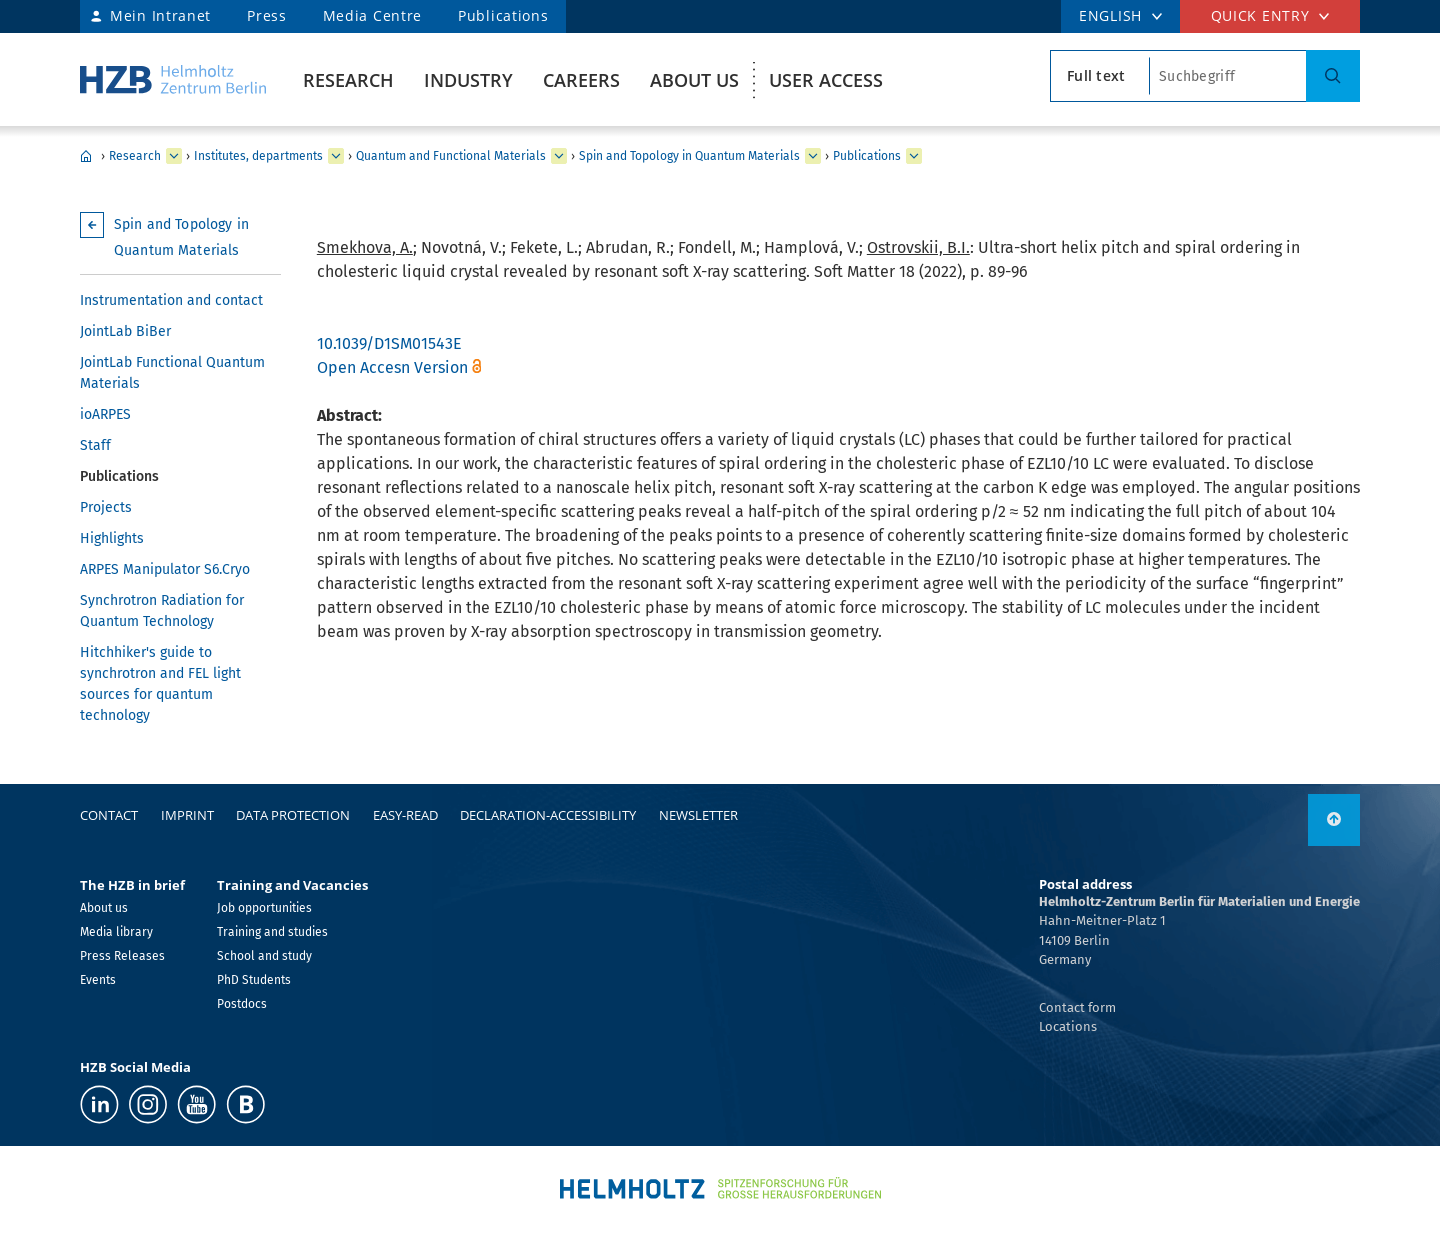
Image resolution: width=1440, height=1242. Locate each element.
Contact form (1077, 1007)
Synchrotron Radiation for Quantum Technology (162, 611)
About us (694, 80)
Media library (116, 932)
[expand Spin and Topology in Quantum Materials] (813, 156)
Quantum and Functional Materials (451, 156)
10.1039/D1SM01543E (389, 343)
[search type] (1100, 76)
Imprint (187, 815)
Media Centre (372, 15)
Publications (503, 15)
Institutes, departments (258, 156)
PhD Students (254, 980)
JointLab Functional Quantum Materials (172, 373)
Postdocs (242, 1004)
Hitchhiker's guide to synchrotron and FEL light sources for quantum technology (160, 684)
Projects (106, 507)
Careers (581, 80)
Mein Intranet (160, 15)
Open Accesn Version (392, 367)
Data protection (293, 815)
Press (267, 15)
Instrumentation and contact (171, 300)
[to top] (1334, 820)
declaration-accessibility (548, 815)
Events (98, 980)
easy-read (405, 815)
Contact (109, 815)
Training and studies (272, 932)
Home (86, 156)
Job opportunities (264, 908)
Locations (1068, 1026)
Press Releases (122, 956)
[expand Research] (174, 156)
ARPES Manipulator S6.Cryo (165, 569)
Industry (468, 80)
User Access (826, 80)
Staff (95, 445)
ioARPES (105, 414)
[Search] (1333, 76)
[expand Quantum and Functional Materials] (559, 156)
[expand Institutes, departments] (336, 156)
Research (348, 80)
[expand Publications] (914, 156)
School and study (264, 956)
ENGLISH (1110, 15)
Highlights (112, 538)
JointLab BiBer (125, 331)
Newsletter (698, 815)
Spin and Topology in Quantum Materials (689, 156)
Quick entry (1260, 15)
